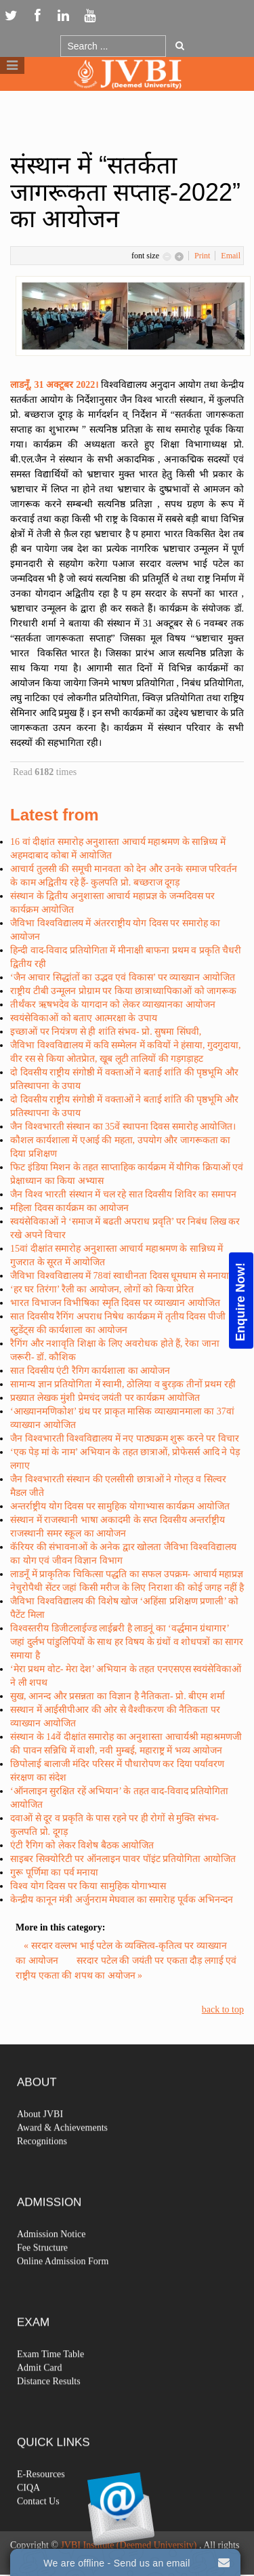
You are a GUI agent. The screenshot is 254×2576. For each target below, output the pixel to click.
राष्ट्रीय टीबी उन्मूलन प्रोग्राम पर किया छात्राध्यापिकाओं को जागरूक (123, 991)
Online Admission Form (62, 2291)
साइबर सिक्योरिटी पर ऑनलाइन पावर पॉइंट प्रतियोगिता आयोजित (123, 1859)
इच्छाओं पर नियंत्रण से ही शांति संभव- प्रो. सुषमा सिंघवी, (105, 1032)
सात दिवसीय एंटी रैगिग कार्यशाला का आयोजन (90, 1371)
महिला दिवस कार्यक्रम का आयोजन (69, 1208)
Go (179, 45)
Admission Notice (51, 2264)
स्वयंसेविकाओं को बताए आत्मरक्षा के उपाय (83, 1018)
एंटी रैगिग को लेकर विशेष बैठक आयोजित (82, 1845)
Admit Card (39, 2398)
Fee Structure (42, 2278)
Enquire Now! (240, 1301)
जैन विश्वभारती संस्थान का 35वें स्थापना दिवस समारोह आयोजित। (123, 1127)
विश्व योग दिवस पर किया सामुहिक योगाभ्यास (88, 1886)
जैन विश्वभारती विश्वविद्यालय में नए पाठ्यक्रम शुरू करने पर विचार (124, 1438)
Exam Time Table (50, 2384)
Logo (127, 100)
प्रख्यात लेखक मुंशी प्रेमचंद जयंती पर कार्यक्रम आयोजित (105, 1398)
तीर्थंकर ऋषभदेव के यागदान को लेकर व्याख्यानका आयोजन (112, 1004)
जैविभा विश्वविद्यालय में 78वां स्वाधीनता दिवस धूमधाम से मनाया (119, 1276)
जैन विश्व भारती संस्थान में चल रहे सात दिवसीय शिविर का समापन (123, 1194)
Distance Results (49, 2411)
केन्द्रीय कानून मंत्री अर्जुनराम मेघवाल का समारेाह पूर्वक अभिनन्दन (121, 1900)
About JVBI (40, 2144)
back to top (223, 2009)
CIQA (28, 2518)
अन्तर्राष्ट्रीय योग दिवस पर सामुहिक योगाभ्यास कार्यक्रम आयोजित (120, 1506)
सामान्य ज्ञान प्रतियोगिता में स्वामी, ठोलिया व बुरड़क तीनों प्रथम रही (123, 1384)
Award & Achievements (62, 2158)
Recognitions (42, 2171)
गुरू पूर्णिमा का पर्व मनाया (54, 1872)
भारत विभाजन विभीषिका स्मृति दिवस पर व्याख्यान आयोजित (115, 1303)
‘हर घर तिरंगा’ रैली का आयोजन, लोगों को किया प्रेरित (102, 1289)
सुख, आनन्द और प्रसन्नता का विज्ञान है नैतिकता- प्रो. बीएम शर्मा (117, 1696)
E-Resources (41, 2504)
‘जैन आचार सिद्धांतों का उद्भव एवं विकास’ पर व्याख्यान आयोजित (122, 977)
